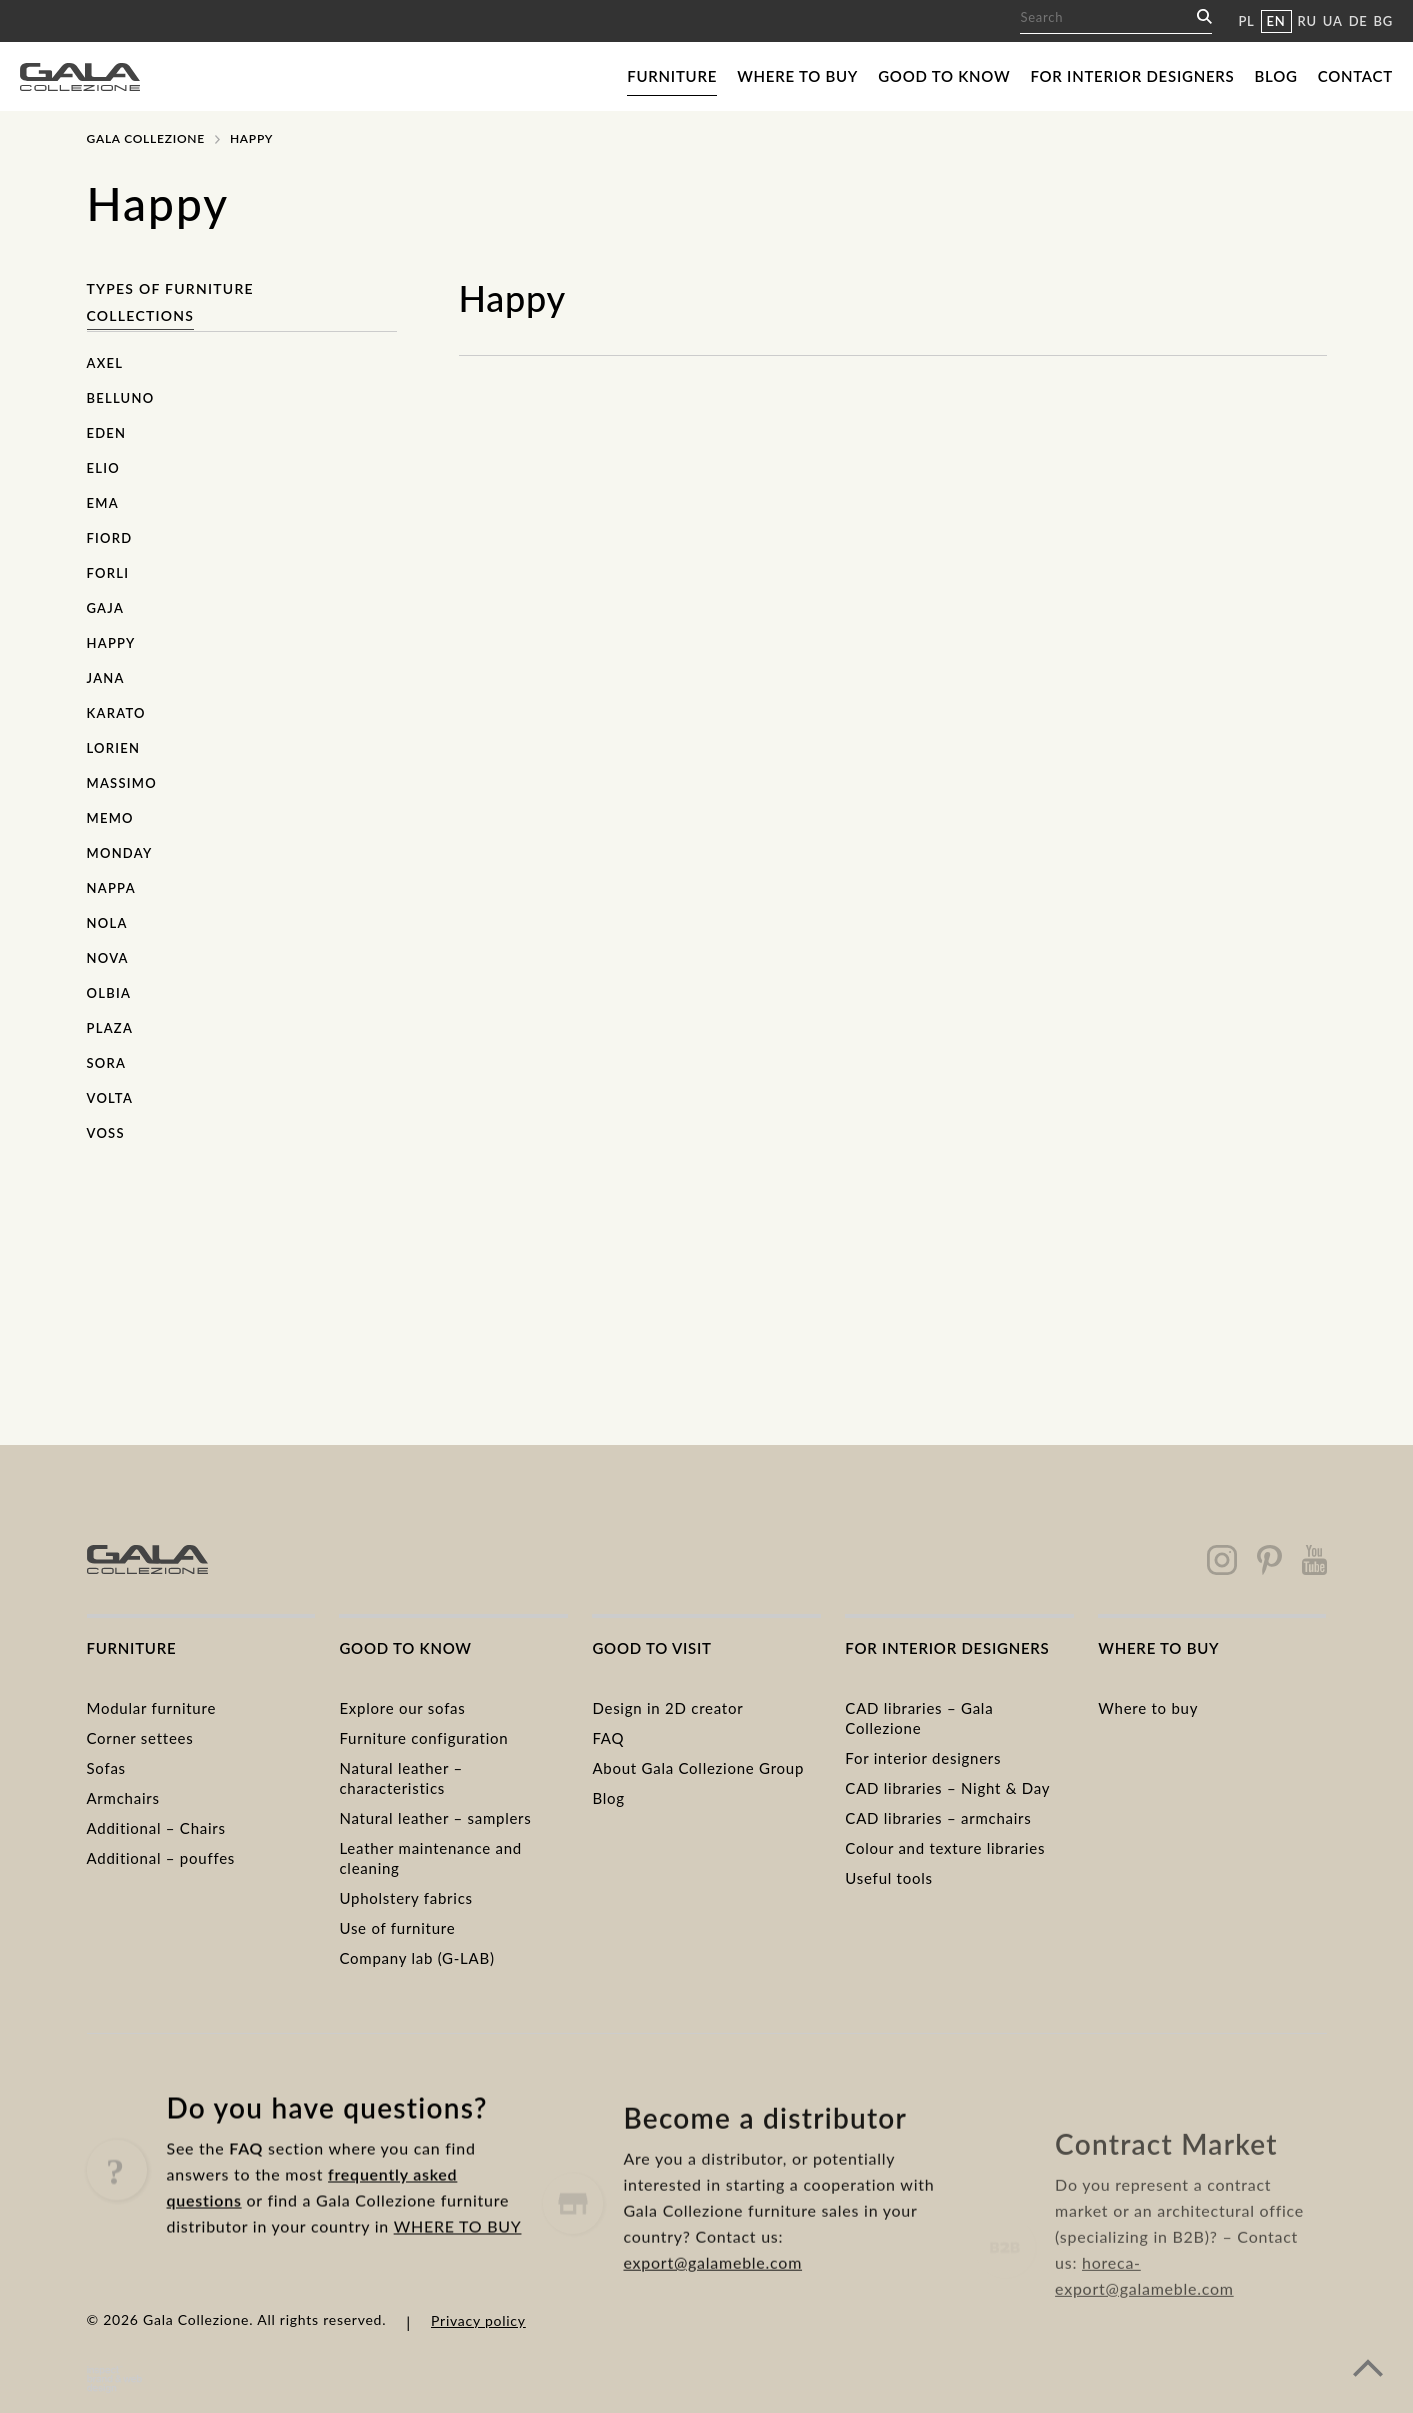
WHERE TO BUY (458, 2256)
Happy (111, 643)
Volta (110, 1098)
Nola (107, 923)
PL (1246, 21)
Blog (1276, 76)
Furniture (672, 76)
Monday (120, 853)
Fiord (110, 538)
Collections (141, 315)
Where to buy (797, 76)
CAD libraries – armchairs (938, 1818)
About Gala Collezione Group (698, 1768)
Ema (103, 503)
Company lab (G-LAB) (416, 1958)
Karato (116, 713)
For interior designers (1132, 76)
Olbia (109, 993)
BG (1383, 21)
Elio (103, 468)
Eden (107, 433)
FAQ (608, 1738)
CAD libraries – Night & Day (947, 1788)
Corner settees (140, 1738)
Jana (106, 678)
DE (1358, 21)
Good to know (944, 76)
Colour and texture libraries (945, 1848)
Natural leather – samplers (435, 1818)
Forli (108, 573)
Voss (106, 1133)
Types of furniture (170, 288)
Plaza (110, 1028)
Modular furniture (152, 1708)
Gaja (106, 608)
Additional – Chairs (156, 1828)
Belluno (121, 398)
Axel (105, 363)
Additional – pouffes (161, 1858)
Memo (110, 818)
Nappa (111, 888)
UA (1333, 21)
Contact (1355, 76)
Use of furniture (397, 1928)
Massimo (122, 783)
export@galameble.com (712, 2317)
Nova (108, 958)
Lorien (114, 748)
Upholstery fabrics (405, 1898)
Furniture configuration (423, 1738)
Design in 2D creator (667, 1708)
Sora (107, 1063)
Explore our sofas (402, 1708)
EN (1276, 21)
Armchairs (123, 1798)
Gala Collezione (146, 138)
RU (1307, 21)
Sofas (106, 1768)
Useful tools (888, 1878)
